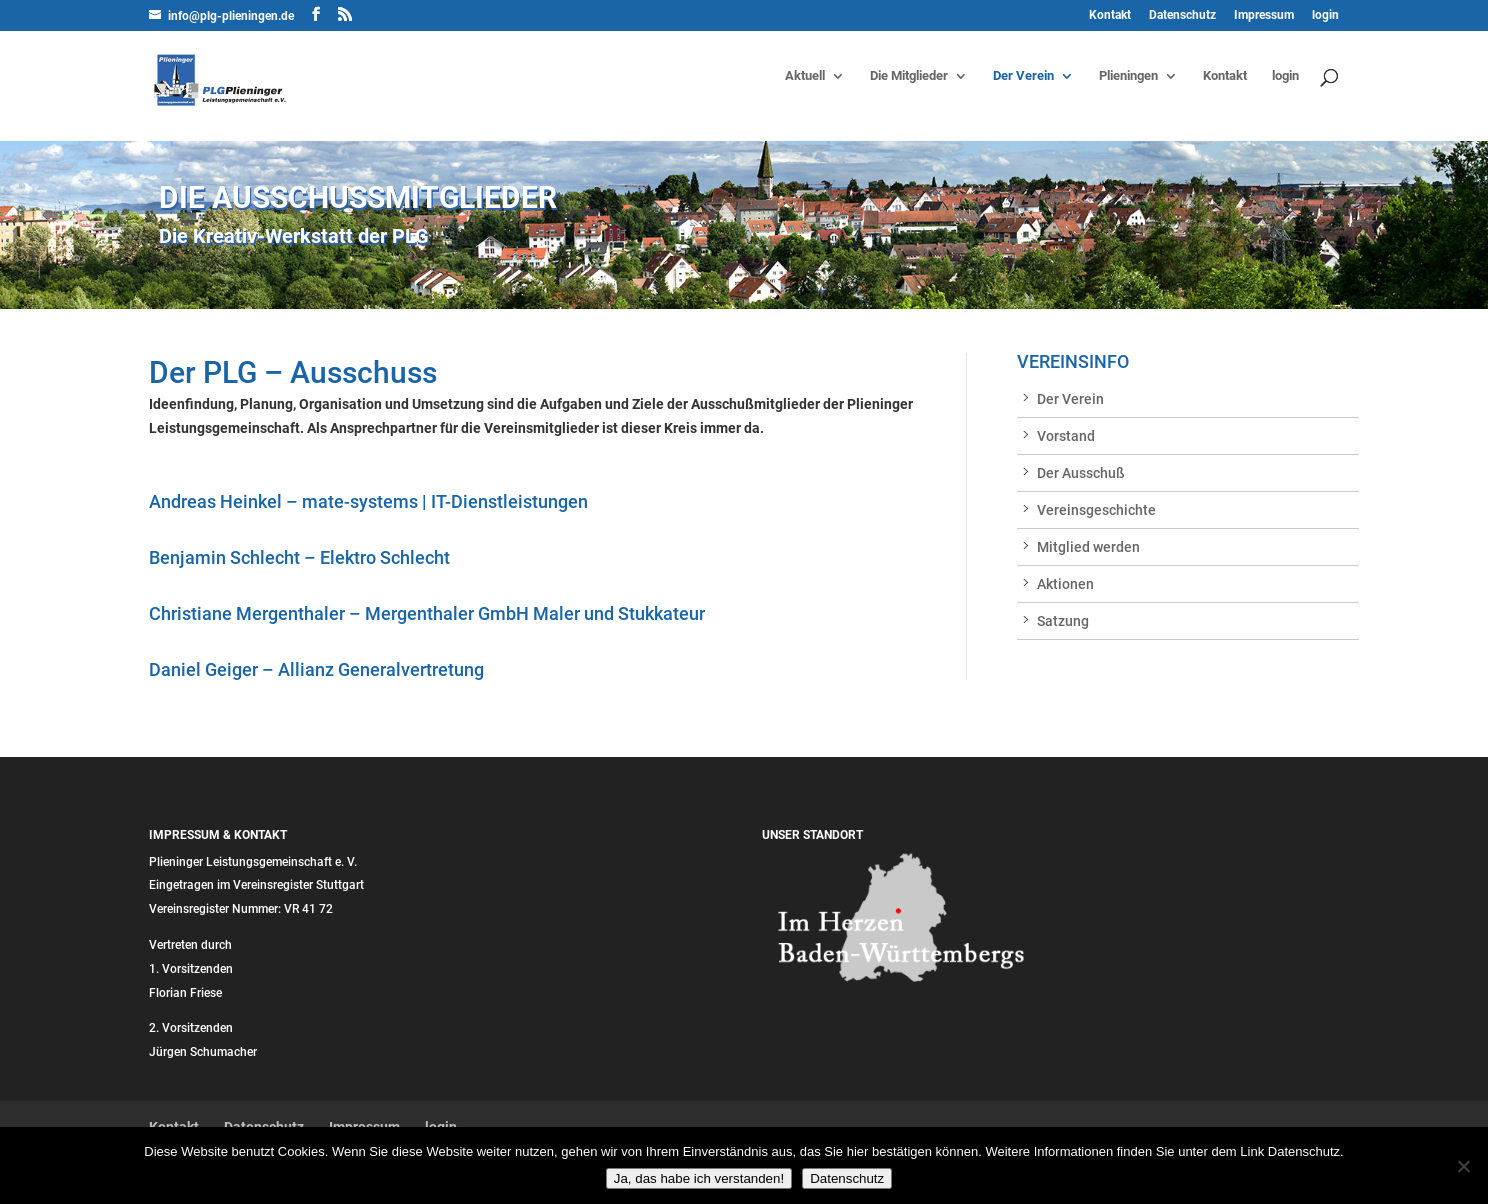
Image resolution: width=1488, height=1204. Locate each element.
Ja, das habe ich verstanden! (699, 1178)
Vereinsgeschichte (1096, 510)
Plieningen (1128, 76)
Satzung (1063, 621)
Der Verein (1023, 76)
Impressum (1264, 15)
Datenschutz (1182, 15)
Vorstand (1066, 436)
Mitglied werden (1088, 547)
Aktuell (805, 76)
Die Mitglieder (909, 76)
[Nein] (1463, 1166)
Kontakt (1110, 15)
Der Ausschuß (1081, 473)
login (1325, 15)
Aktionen (1065, 584)
